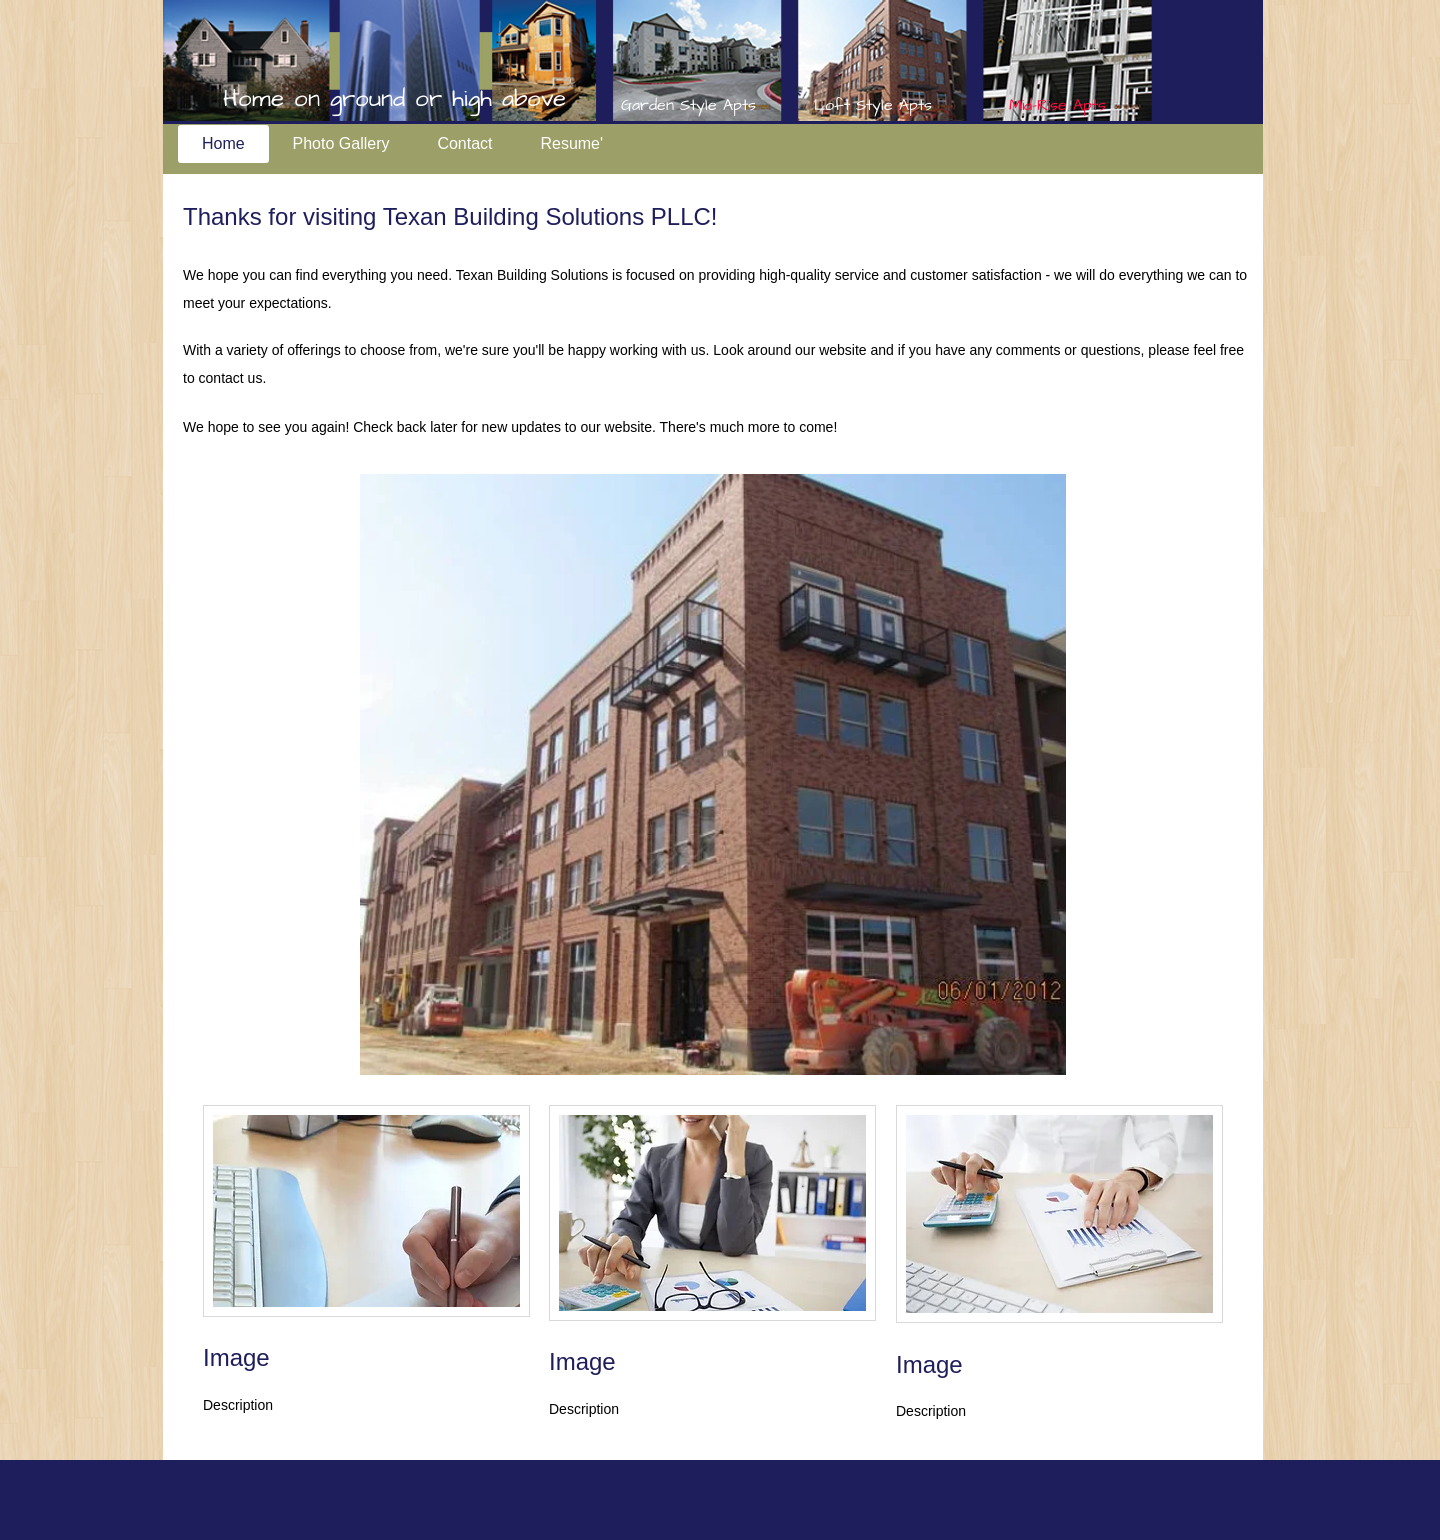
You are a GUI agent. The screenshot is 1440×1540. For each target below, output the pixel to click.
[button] (713, 774)
